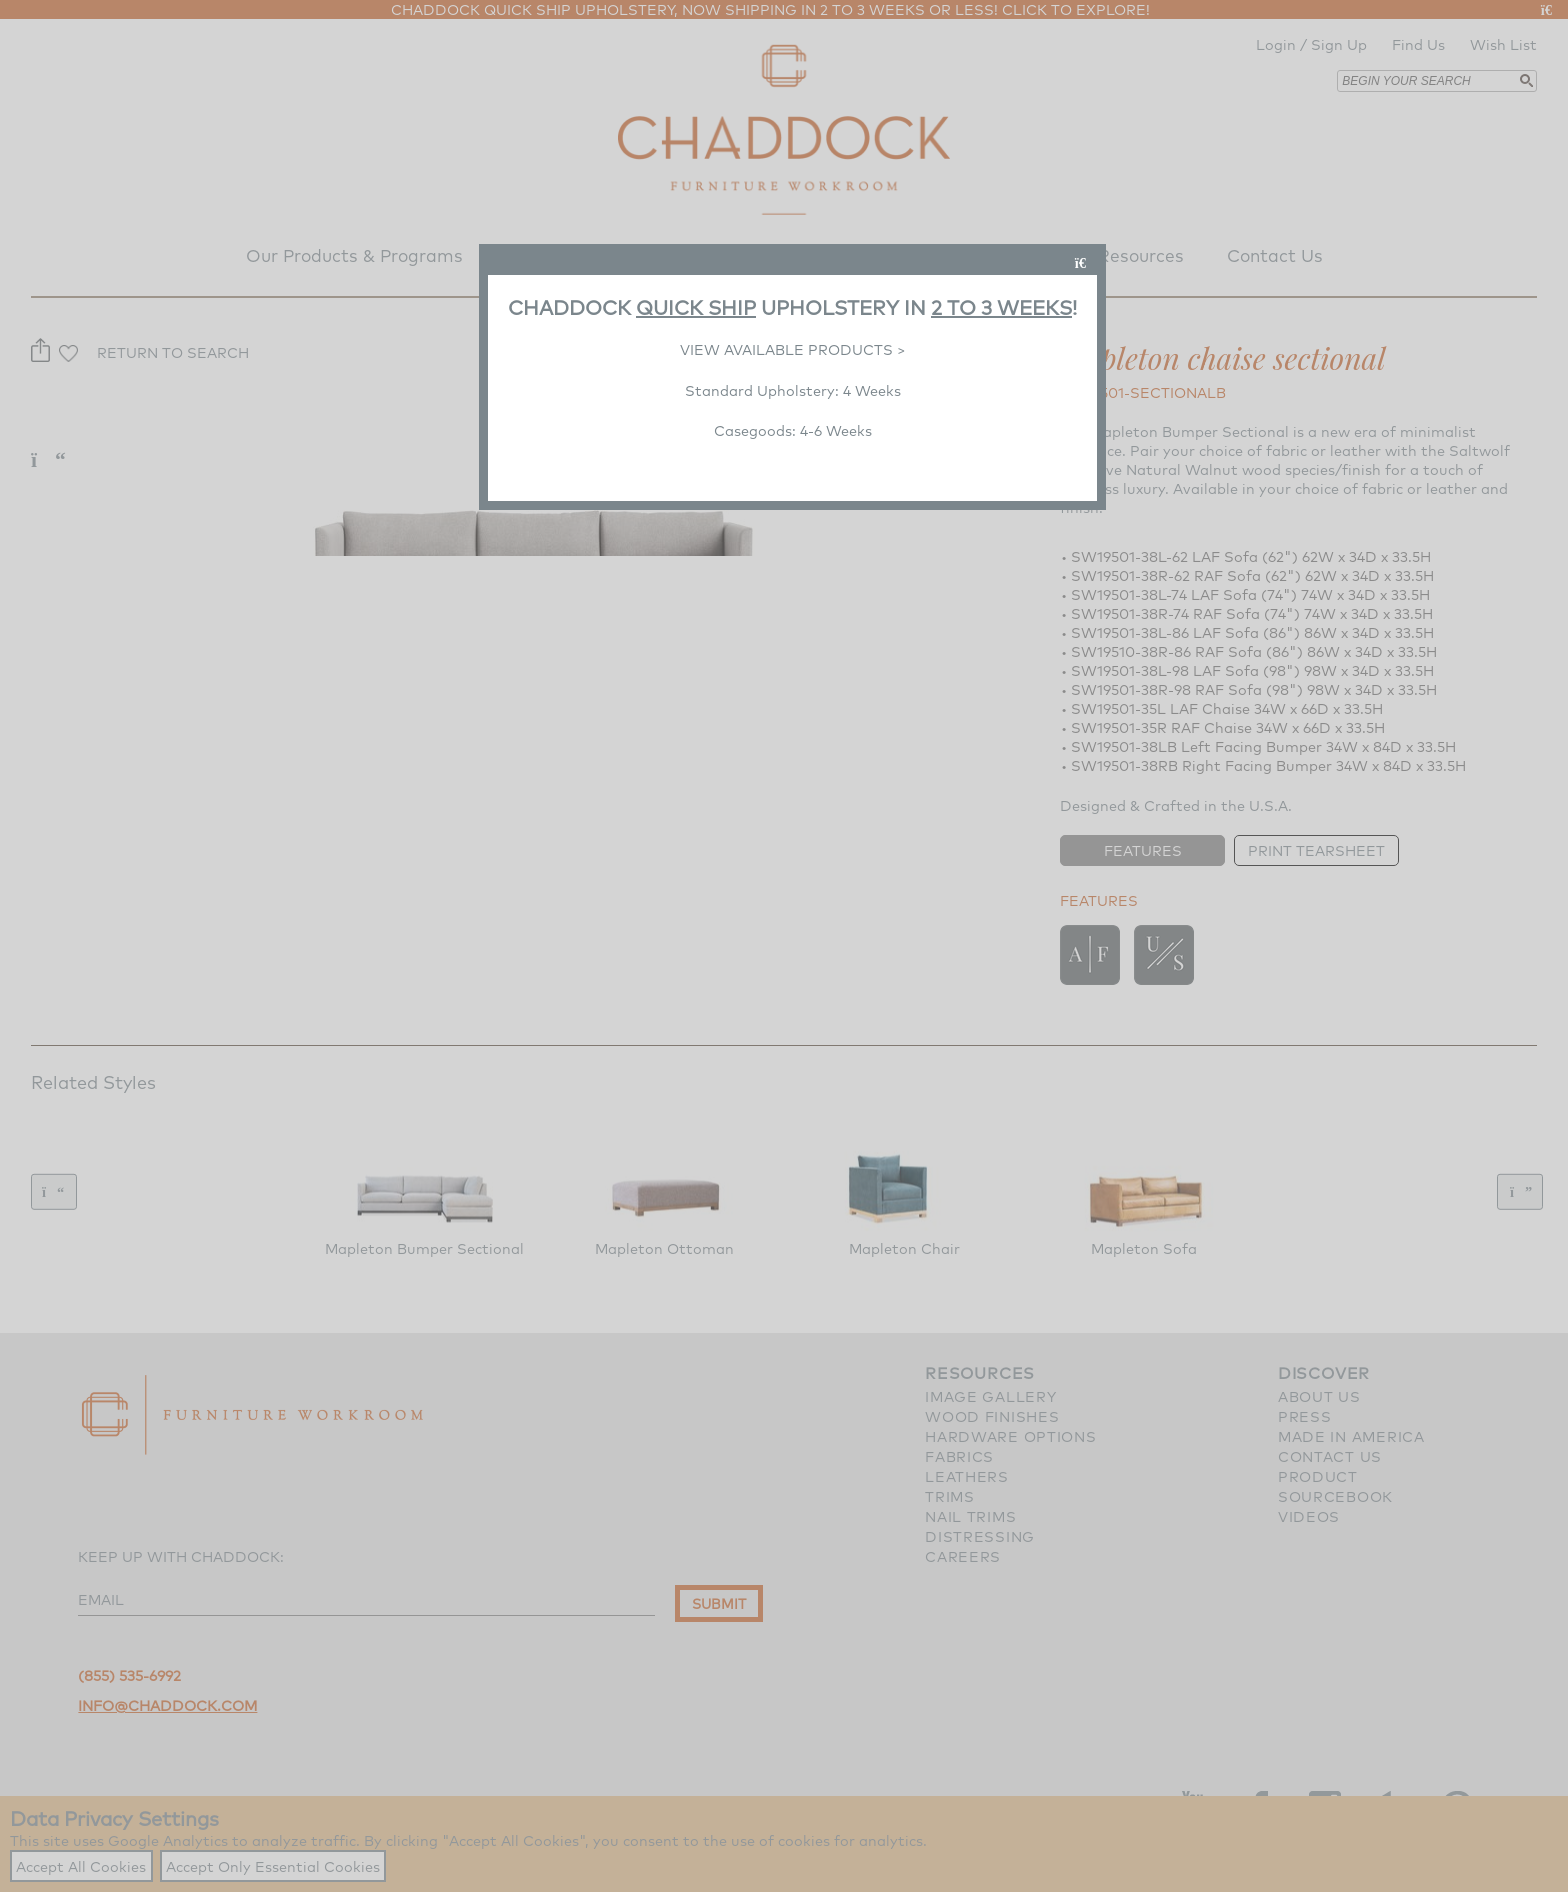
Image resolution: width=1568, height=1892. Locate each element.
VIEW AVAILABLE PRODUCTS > (793, 349)
